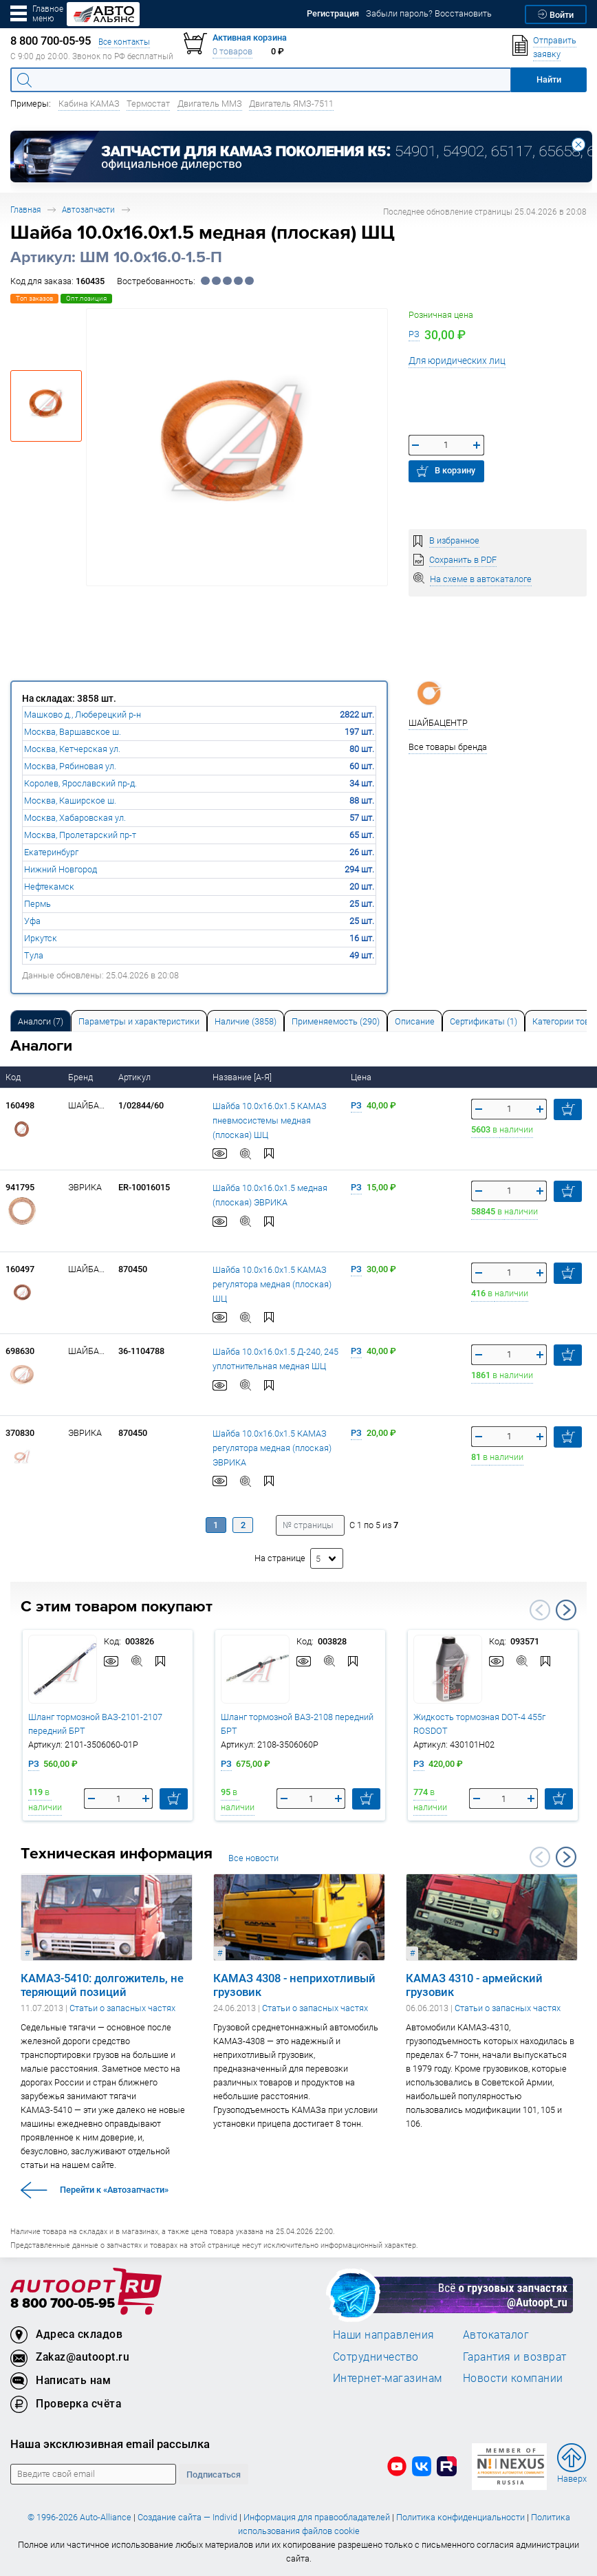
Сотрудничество (376, 2356)
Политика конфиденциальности (460, 2517)
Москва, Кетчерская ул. (72, 749)
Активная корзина (250, 37)
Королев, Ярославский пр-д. (80, 783)
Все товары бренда (448, 747)
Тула (33, 955)
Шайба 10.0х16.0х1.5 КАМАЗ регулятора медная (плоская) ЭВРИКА (272, 1447)
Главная (25, 209)
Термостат (148, 103)
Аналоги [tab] (40, 1021)
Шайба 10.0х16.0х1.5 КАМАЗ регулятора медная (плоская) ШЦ (272, 1283)
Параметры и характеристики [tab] (138, 1021)
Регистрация (333, 13)
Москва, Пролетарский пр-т (80, 835)
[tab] (40, 1020)
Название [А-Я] (243, 1077)
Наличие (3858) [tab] (245, 1021)
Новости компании (513, 2377)
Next (566, 1610)
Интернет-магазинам (387, 2377)
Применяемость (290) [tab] (336, 1021)
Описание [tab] (415, 1021)
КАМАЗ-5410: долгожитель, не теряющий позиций (102, 1985)
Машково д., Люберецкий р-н (82, 714)
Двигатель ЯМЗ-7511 (291, 103)
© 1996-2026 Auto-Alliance (79, 2517)
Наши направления (384, 2334)
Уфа (32, 921)
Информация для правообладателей (316, 2517)
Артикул (135, 1077)
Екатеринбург (51, 852)
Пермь (37, 904)
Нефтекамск (49, 886)
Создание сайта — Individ (187, 2517)
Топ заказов (34, 298)
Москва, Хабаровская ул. (75, 818)
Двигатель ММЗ (209, 103)
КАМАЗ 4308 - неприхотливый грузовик (294, 1985)
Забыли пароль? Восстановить (429, 13)
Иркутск (40, 938)
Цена (362, 1077)
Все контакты (124, 41)
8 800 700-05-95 (62, 2303)
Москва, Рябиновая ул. (70, 766)
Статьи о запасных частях (122, 2008)
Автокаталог (496, 2334)
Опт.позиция (86, 298)
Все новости (253, 1858)
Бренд (81, 1077)
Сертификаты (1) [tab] (483, 1021)
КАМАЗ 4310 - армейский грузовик (474, 1985)
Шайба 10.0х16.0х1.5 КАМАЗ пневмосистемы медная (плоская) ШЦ (270, 1119)
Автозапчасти (88, 209)
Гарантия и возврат (515, 2356)
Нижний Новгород (60, 869)
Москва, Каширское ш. (70, 800)
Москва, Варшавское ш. (72, 732)
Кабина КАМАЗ (89, 103)
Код (14, 1077)
